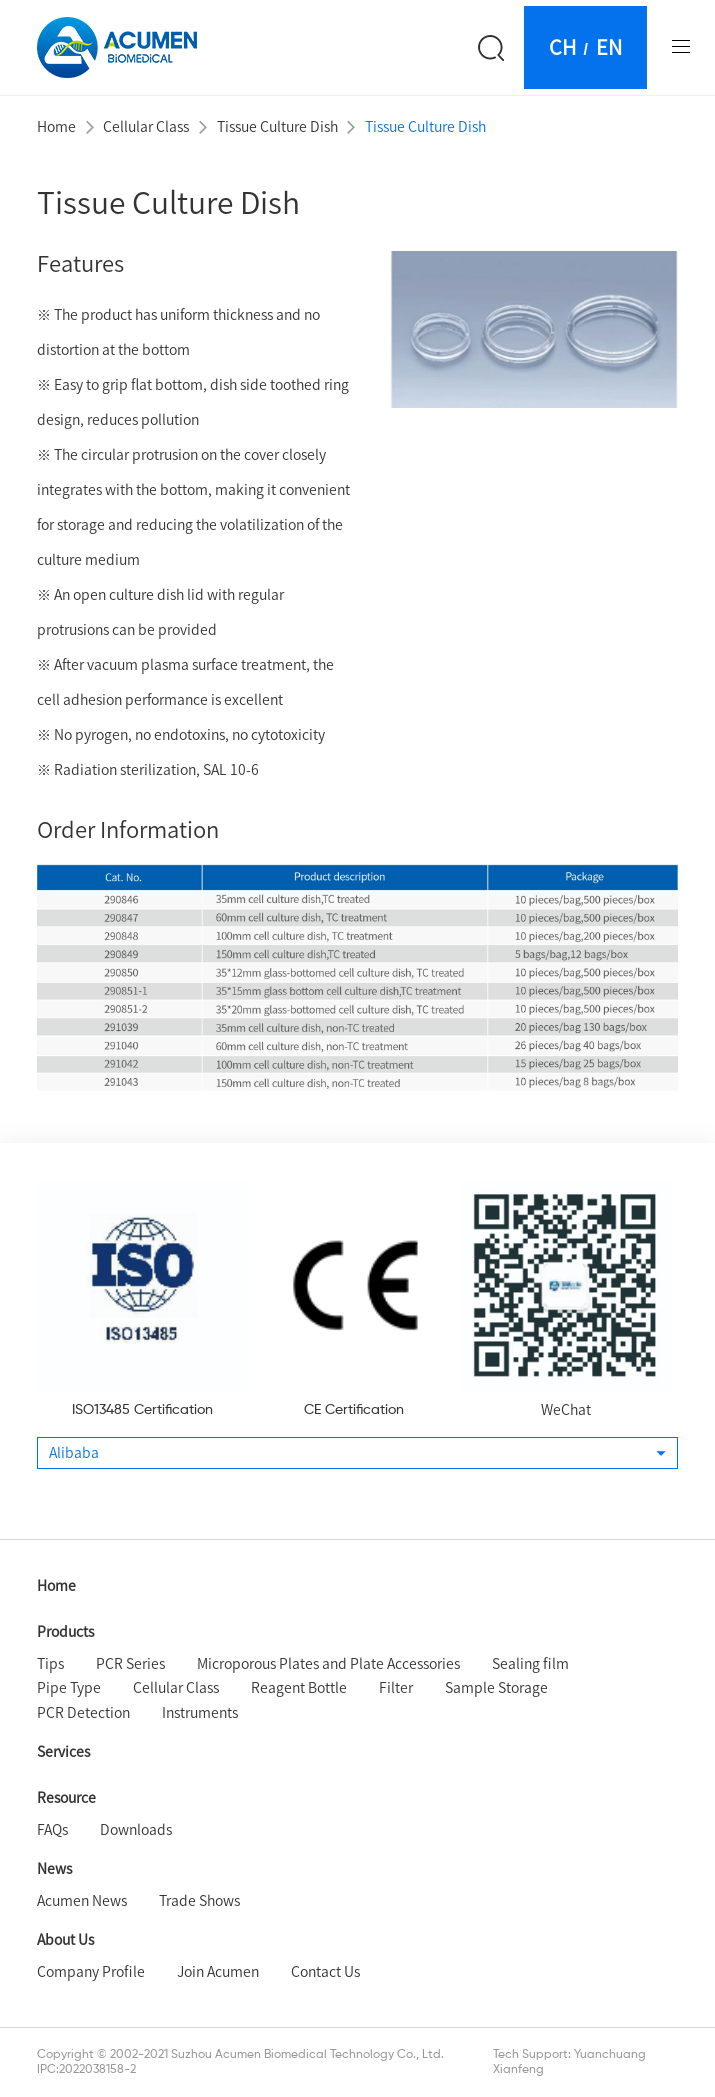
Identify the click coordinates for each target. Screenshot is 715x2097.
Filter (396, 1688)
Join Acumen (218, 1972)
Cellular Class (146, 127)
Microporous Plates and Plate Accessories (328, 1664)
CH (566, 47)
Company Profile (91, 1972)
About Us (65, 1940)
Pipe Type (69, 1688)
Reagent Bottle (299, 1688)
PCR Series (130, 1664)
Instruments (200, 1713)
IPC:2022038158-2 (86, 2070)
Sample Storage (496, 1688)
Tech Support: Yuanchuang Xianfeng (569, 2062)
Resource (66, 1798)
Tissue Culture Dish (277, 127)
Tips (50, 1664)
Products (65, 1632)
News (54, 1869)
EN (605, 47)
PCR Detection (83, 1713)
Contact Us (325, 1972)
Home (56, 127)
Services (63, 1752)
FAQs (52, 1830)
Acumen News (82, 1901)
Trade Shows (199, 1901)
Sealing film (530, 1664)
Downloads (136, 1830)
